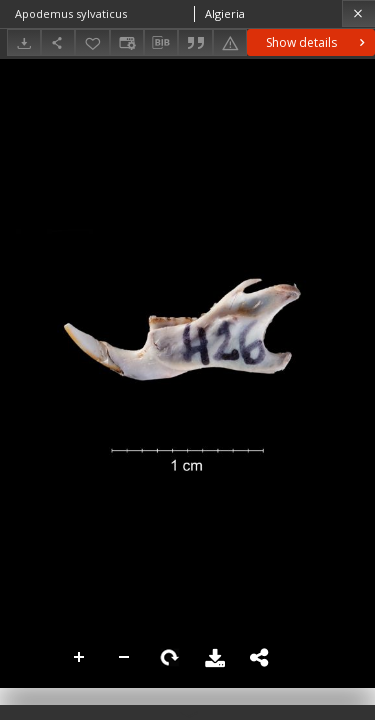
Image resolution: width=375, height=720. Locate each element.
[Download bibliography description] (161, 43)
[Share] (58, 42)
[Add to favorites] (92, 42)
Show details (317, 42)
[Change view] (127, 42)
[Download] (24, 42)
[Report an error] (230, 42)
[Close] (358, 13)
